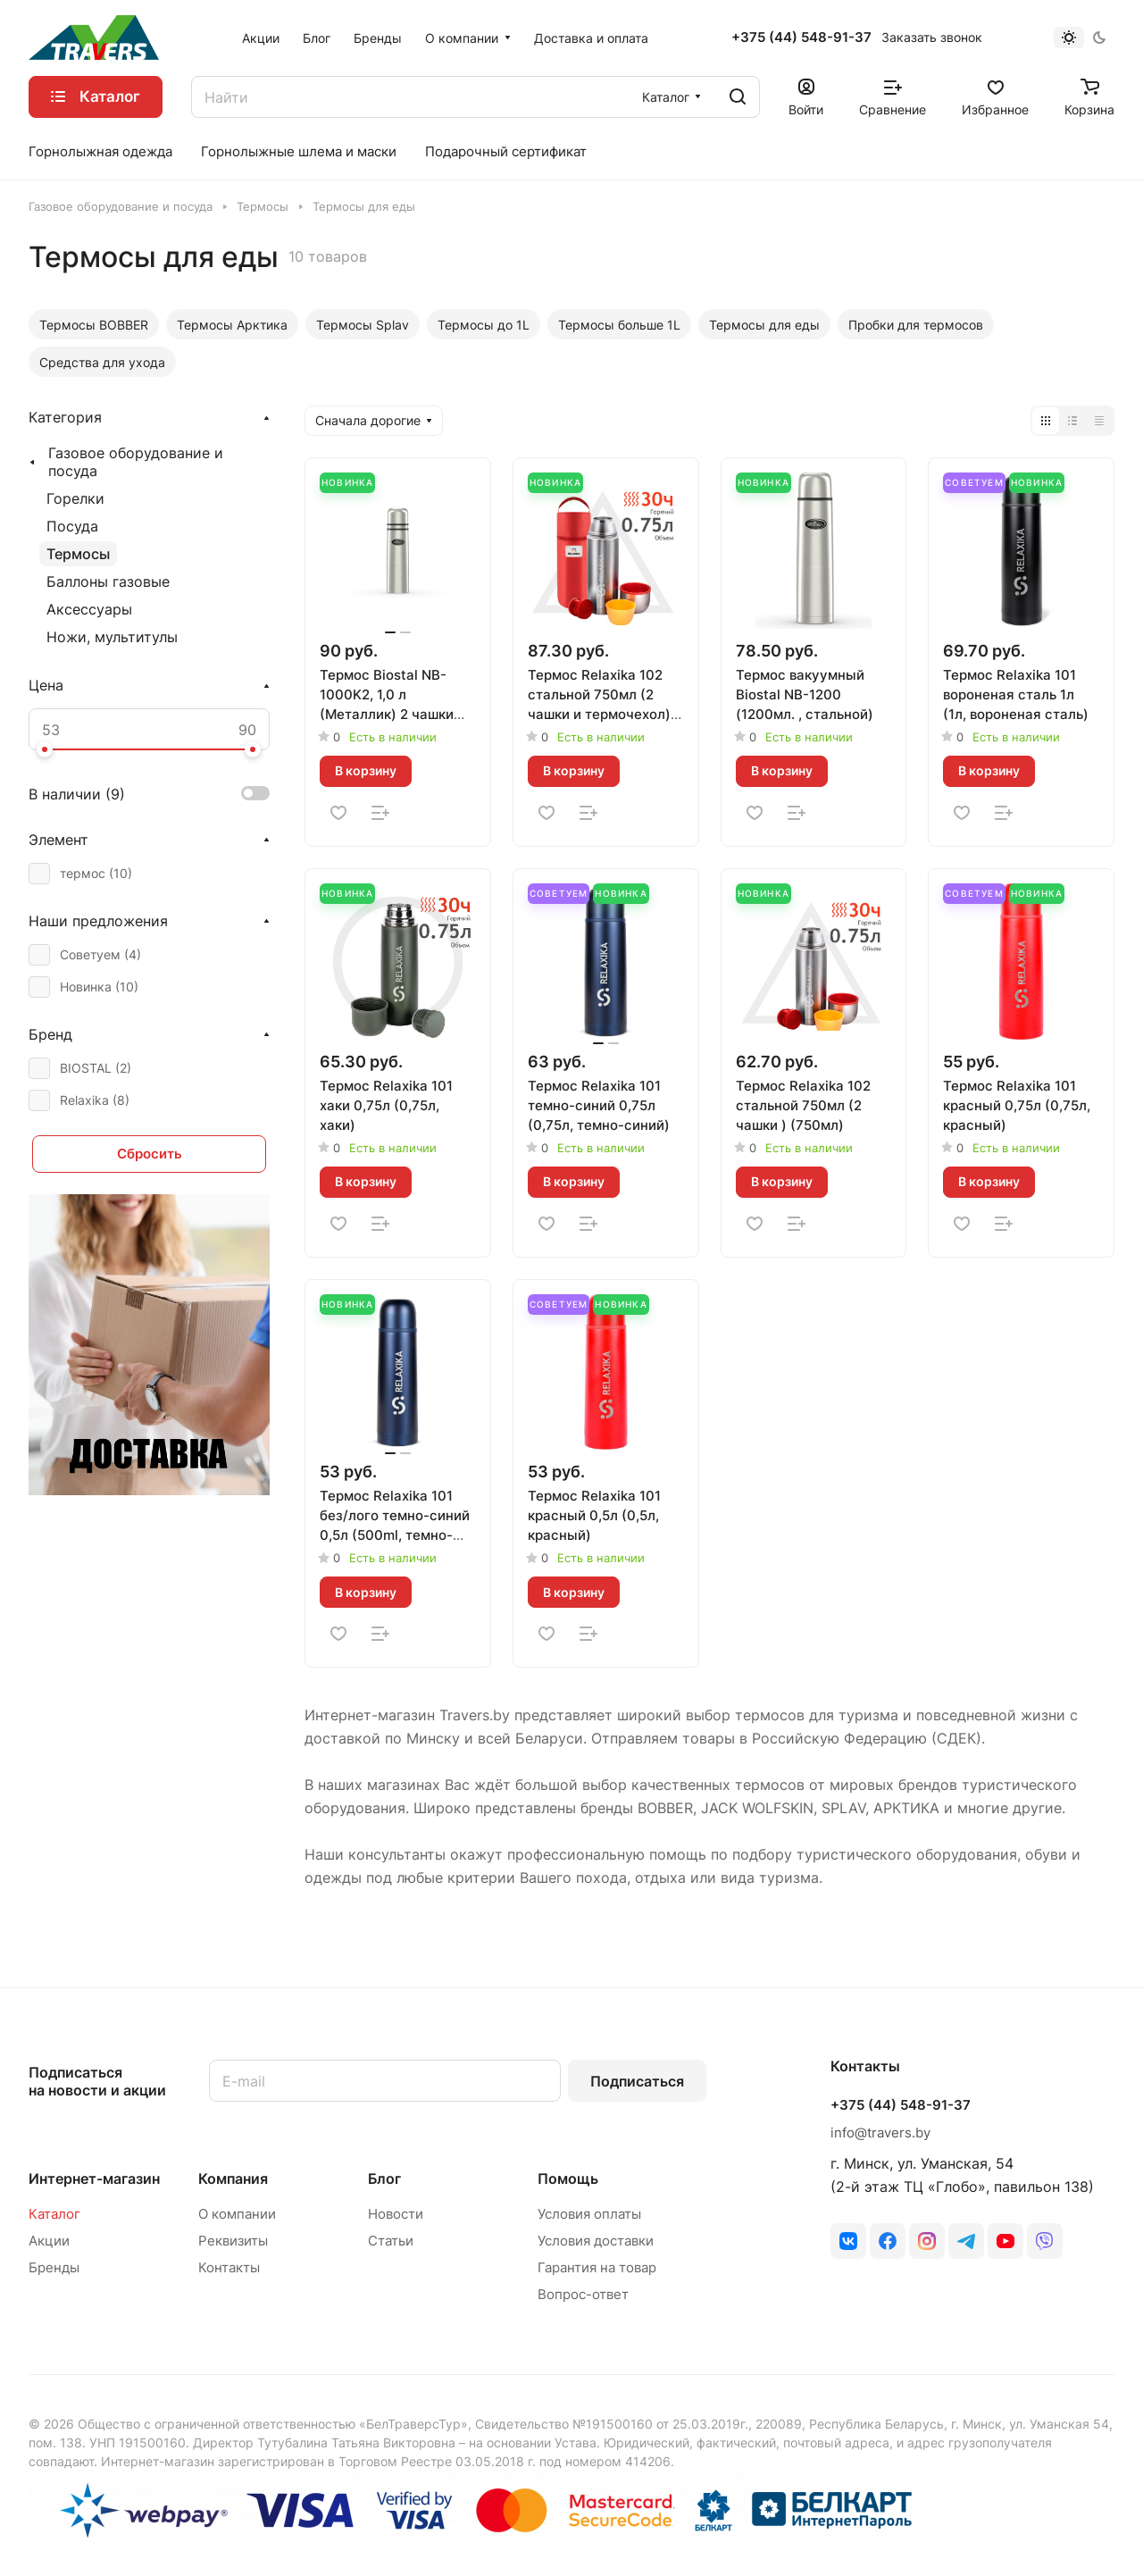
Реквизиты (233, 2240)
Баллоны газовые (108, 581)
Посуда (72, 526)
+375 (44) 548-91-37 (801, 37)
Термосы (78, 554)
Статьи (390, 2240)
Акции (49, 2240)
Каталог (54, 2213)
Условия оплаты (589, 2213)
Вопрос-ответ (583, 2294)
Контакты (229, 2267)
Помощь (568, 2178)
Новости (395, 2213)
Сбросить (149, 1153)
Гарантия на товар (597, 2267)
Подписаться (637, 2081)
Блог (384, 2178)
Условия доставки (596, 2240)
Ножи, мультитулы (112, 637)
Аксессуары (89, 609)
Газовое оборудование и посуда (135, 462)
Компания (233, 2178)
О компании (237, 2213)
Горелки (75, 498)
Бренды (54, 2267)
